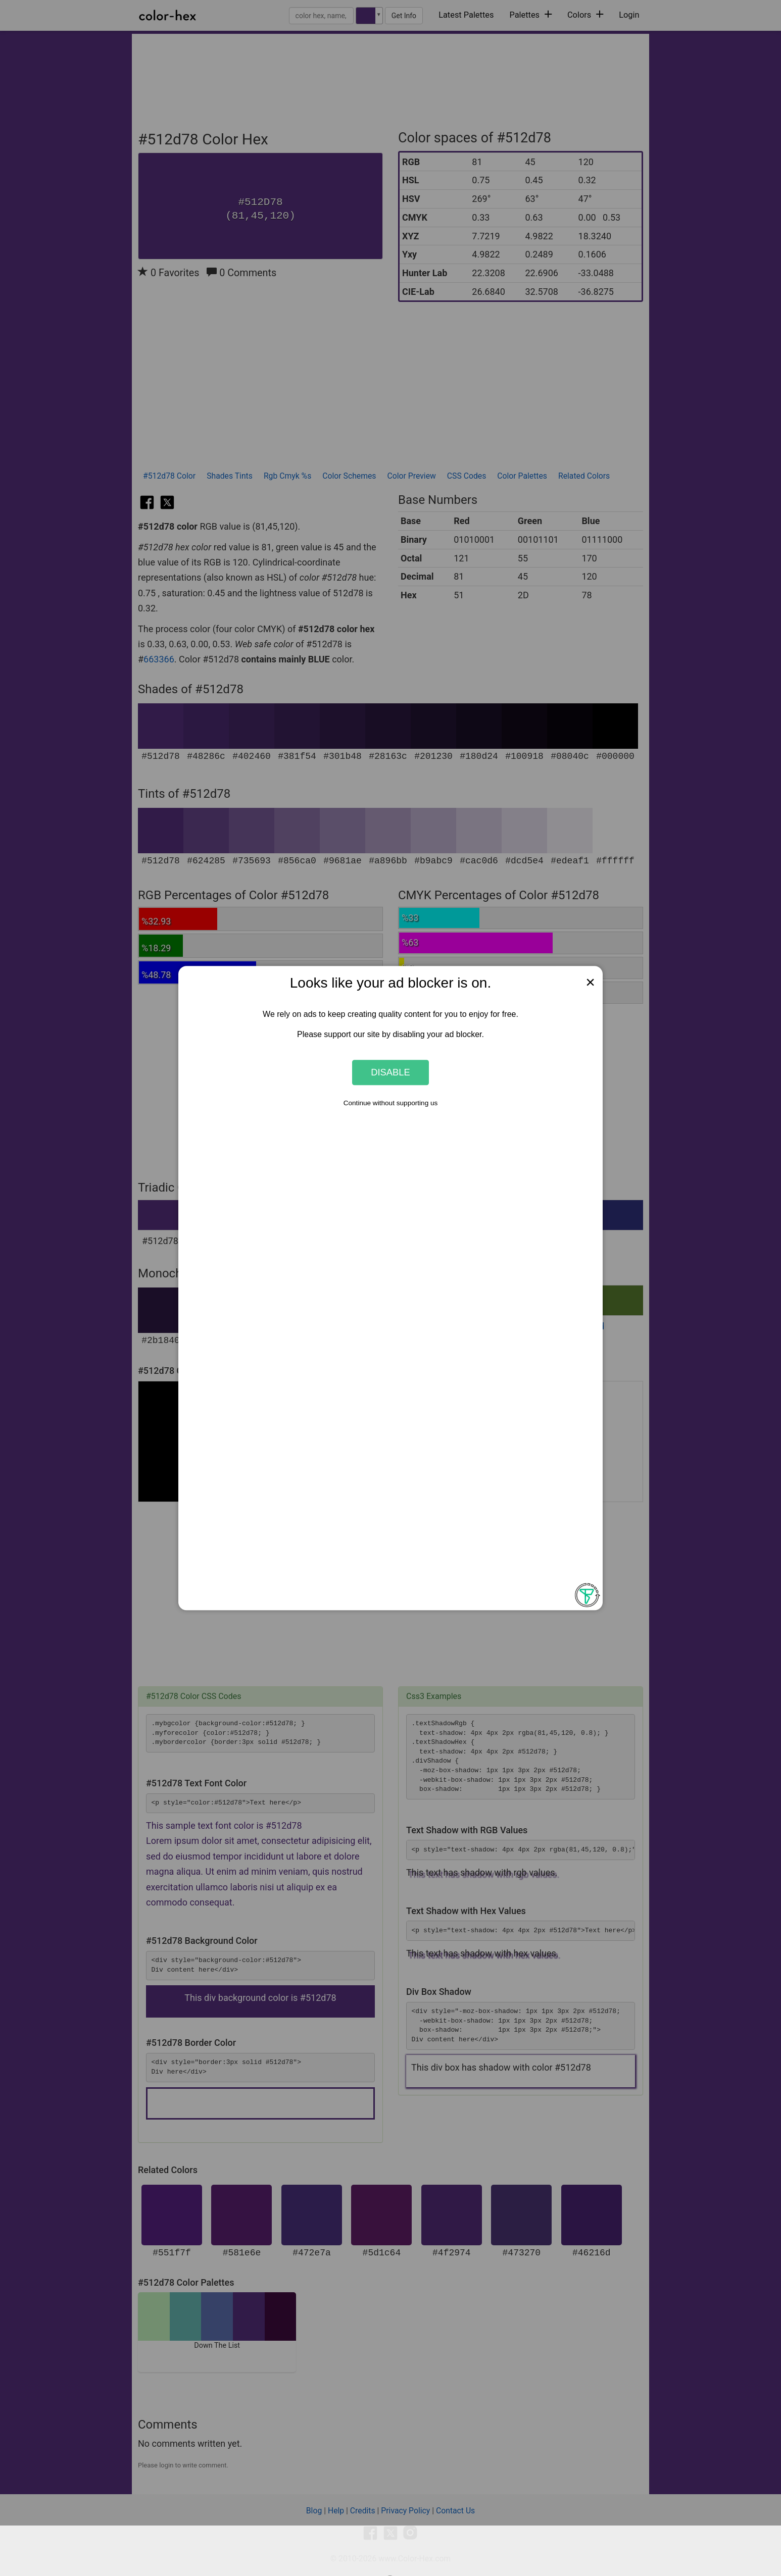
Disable (390, 1072)
